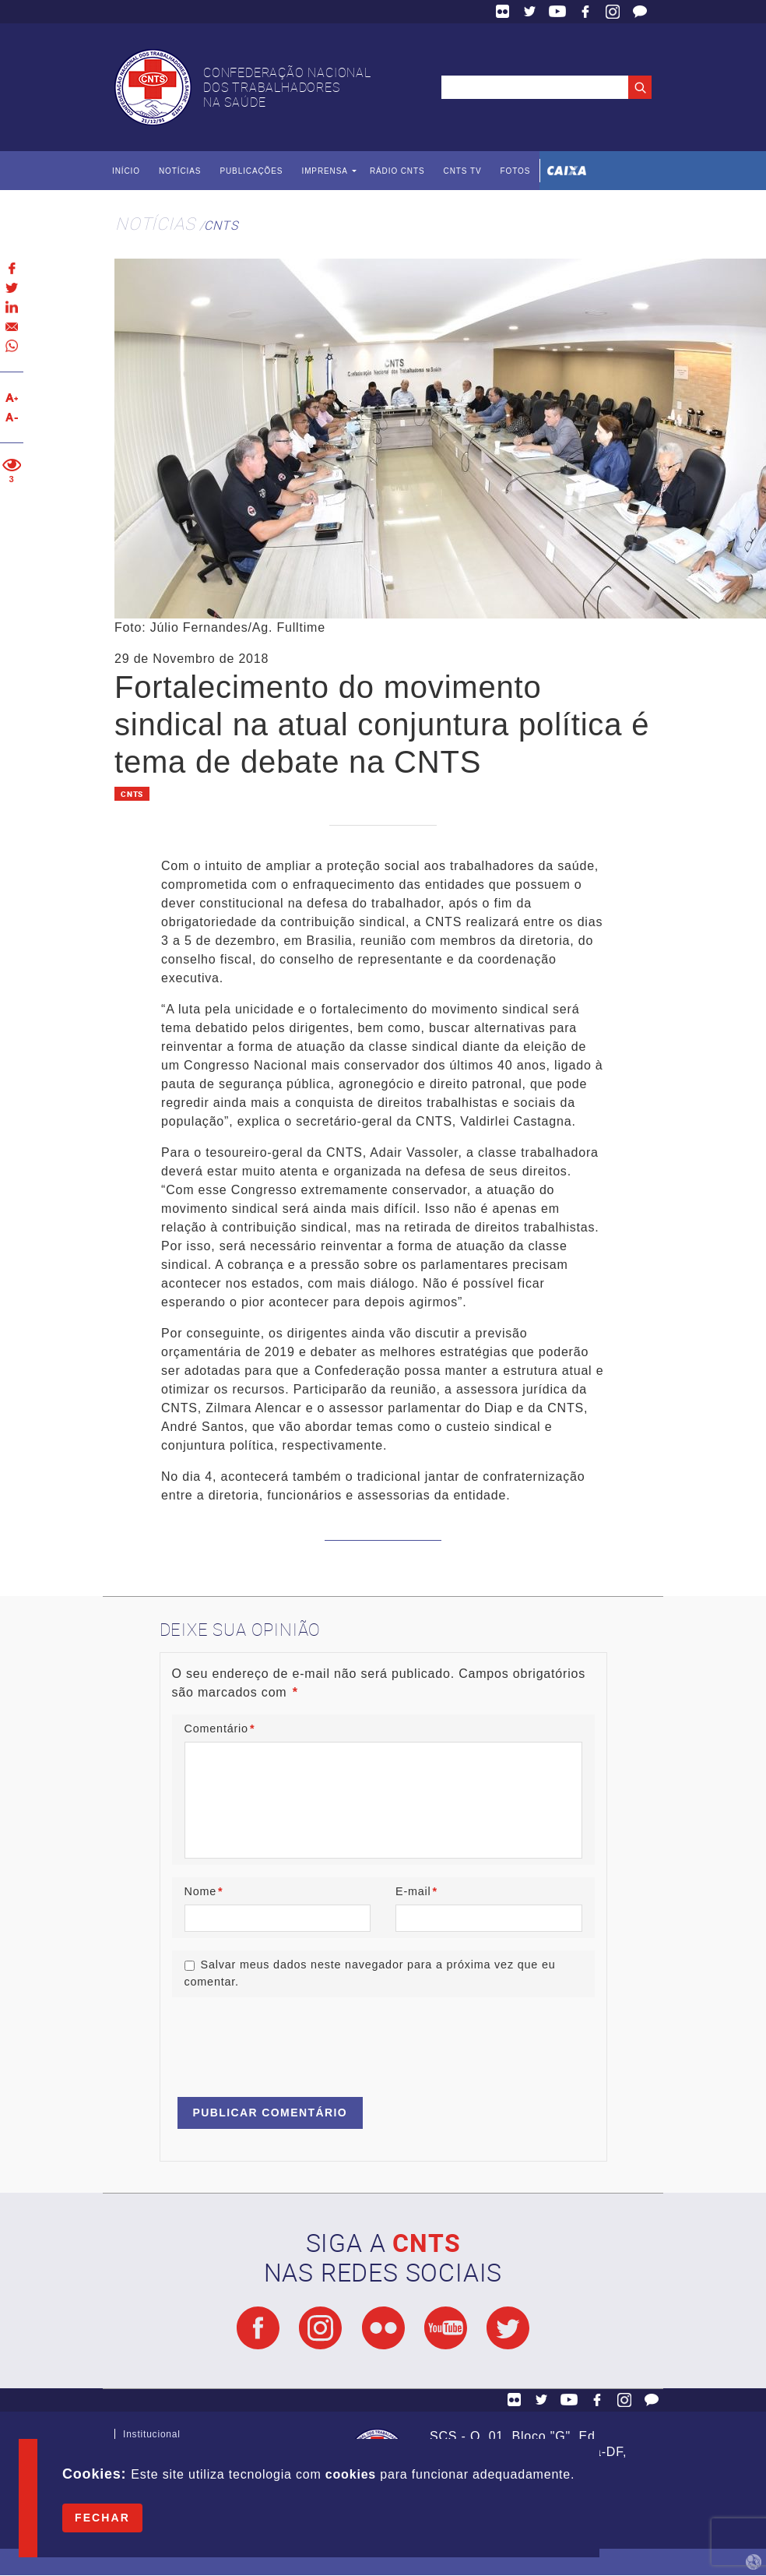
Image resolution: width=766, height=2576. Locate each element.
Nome (203, 1891)
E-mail (416, 1891)
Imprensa (324, 171)
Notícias (180, 171)
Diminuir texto (11, 417)
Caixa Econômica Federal (566, 170)
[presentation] (290, 2040)
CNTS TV (463, 171)
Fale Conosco (640, 11)
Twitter (530, 11)
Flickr (503, 11)
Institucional (152, 2438)
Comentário (219, 1728)
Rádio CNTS (397, 171)
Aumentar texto (11, 397)
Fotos (515, 171)
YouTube (557, 11)
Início (126, 171)
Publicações (251, 171)
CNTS (220, 225)
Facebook (585, 11)
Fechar (102, 2517)
